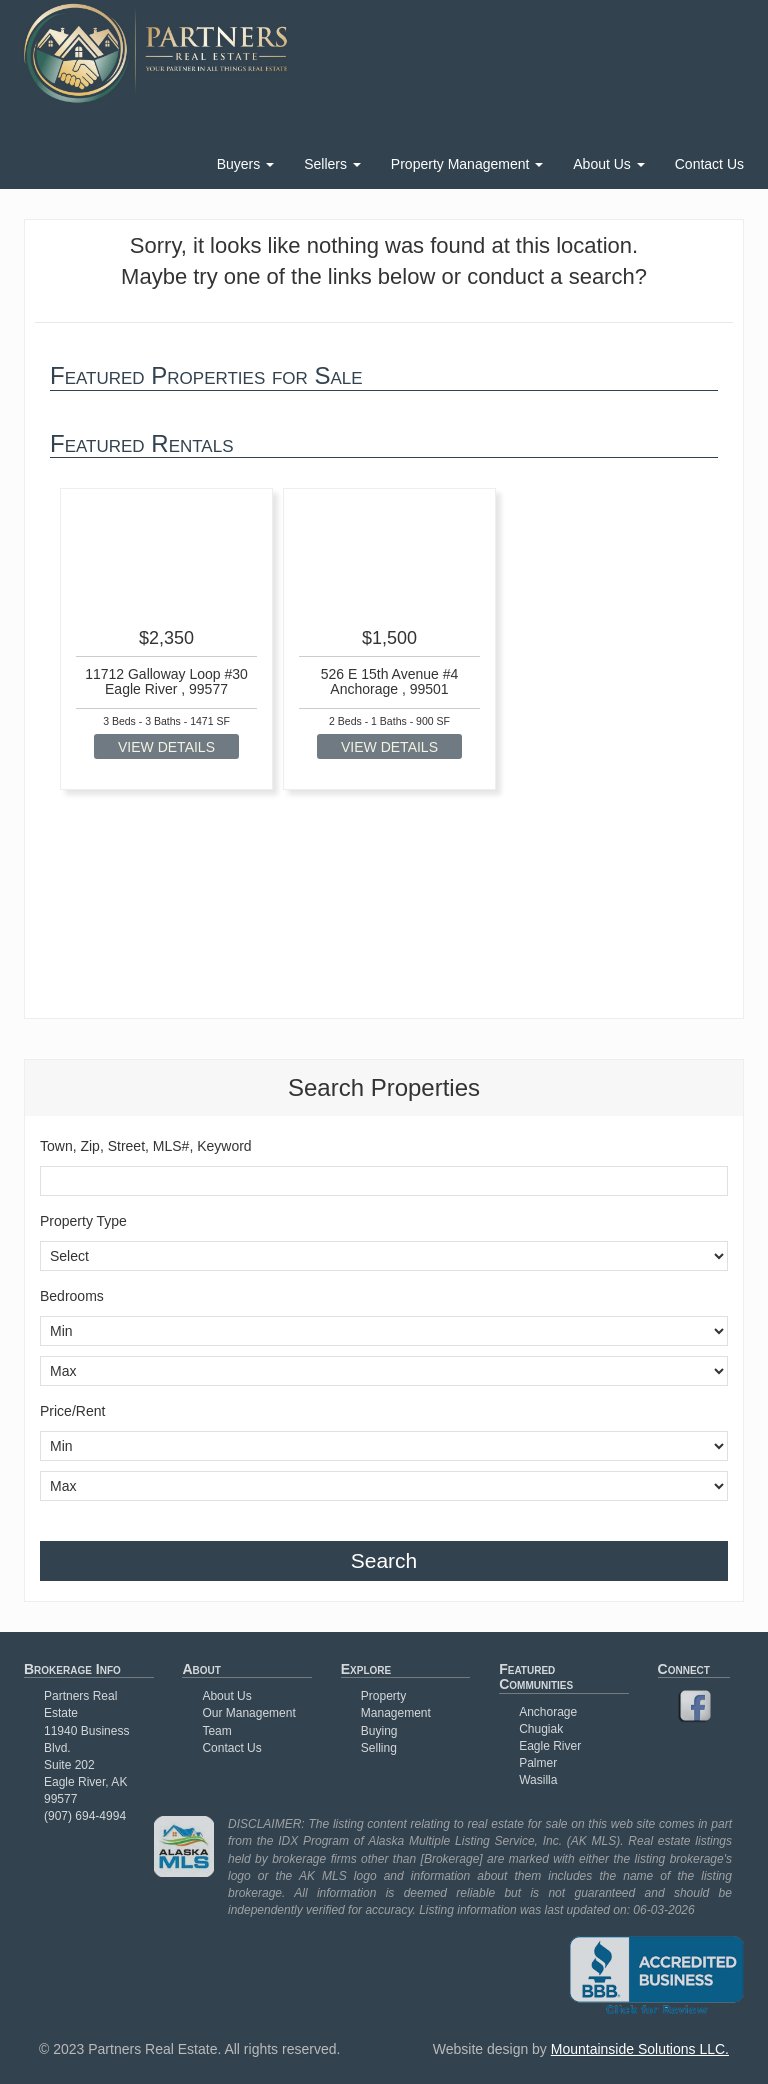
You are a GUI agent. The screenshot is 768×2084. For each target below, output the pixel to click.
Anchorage (548, 1712)
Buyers (245, 164)
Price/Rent (72, 1411)
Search (384, 1560)
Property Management (467, 164)
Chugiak (541, 1729)
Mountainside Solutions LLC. (640, 2049)
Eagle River (550, 1746)
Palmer (538, 1763)
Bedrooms (72, 1296)
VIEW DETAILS (166, 747)
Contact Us (709, 164)
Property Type (83, 1221)
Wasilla (538, 1780)
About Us (608, 164)
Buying (379, 1731)
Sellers (332, 164)
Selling (379, 1748)
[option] (166, 639)
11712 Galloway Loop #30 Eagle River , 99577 (166, 681)
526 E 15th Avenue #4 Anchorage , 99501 (390, 681)
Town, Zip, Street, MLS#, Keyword (146, 1146)
